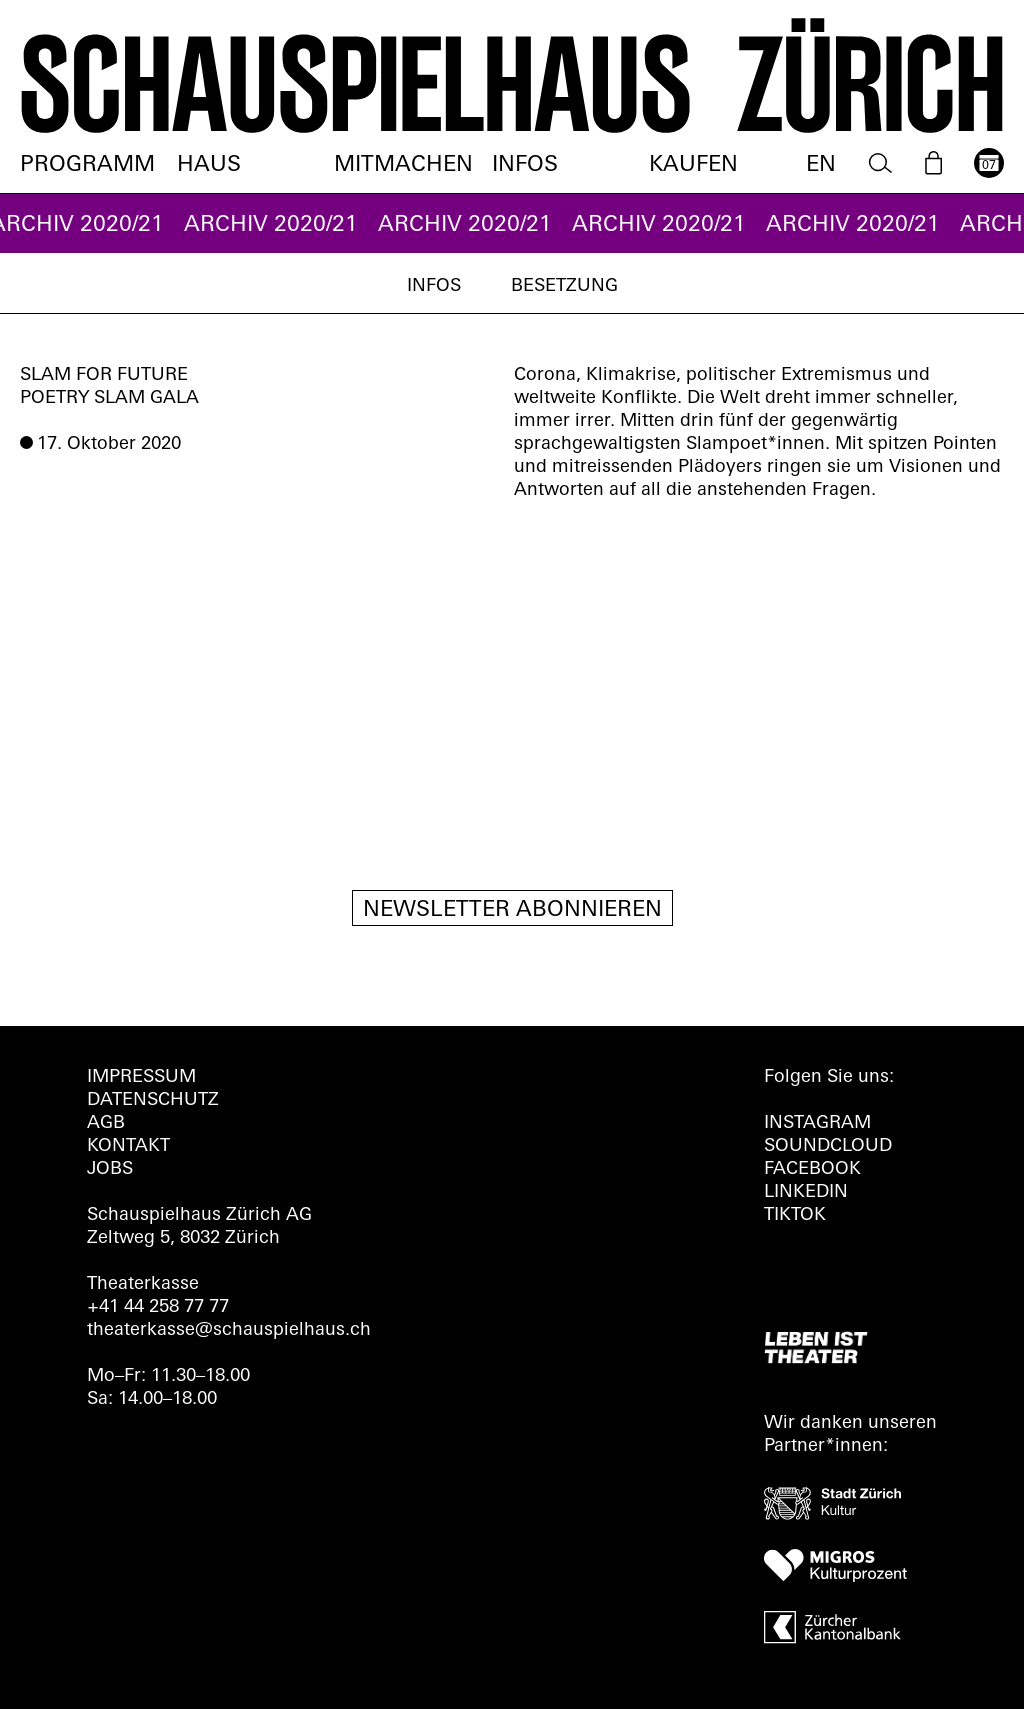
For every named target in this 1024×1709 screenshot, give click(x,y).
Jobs (110, 1169)
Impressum (141, 1077)
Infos (434, 286)
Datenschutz (153, 1100)
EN (821, 165)
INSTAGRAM (817, 1123)
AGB (106, 1123)
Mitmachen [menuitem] (403, 165)
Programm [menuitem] (87, 165)
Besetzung (564, 286)
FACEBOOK (812, 1169)
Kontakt (128, 1146)
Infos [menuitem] (525, 165)
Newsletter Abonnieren (512, 910)
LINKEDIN (806, 1192)
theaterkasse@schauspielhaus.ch (229, 1330)
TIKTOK (795, 1215)
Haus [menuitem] (209, 165)
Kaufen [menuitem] (693, 165)
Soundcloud (828, 1146)
